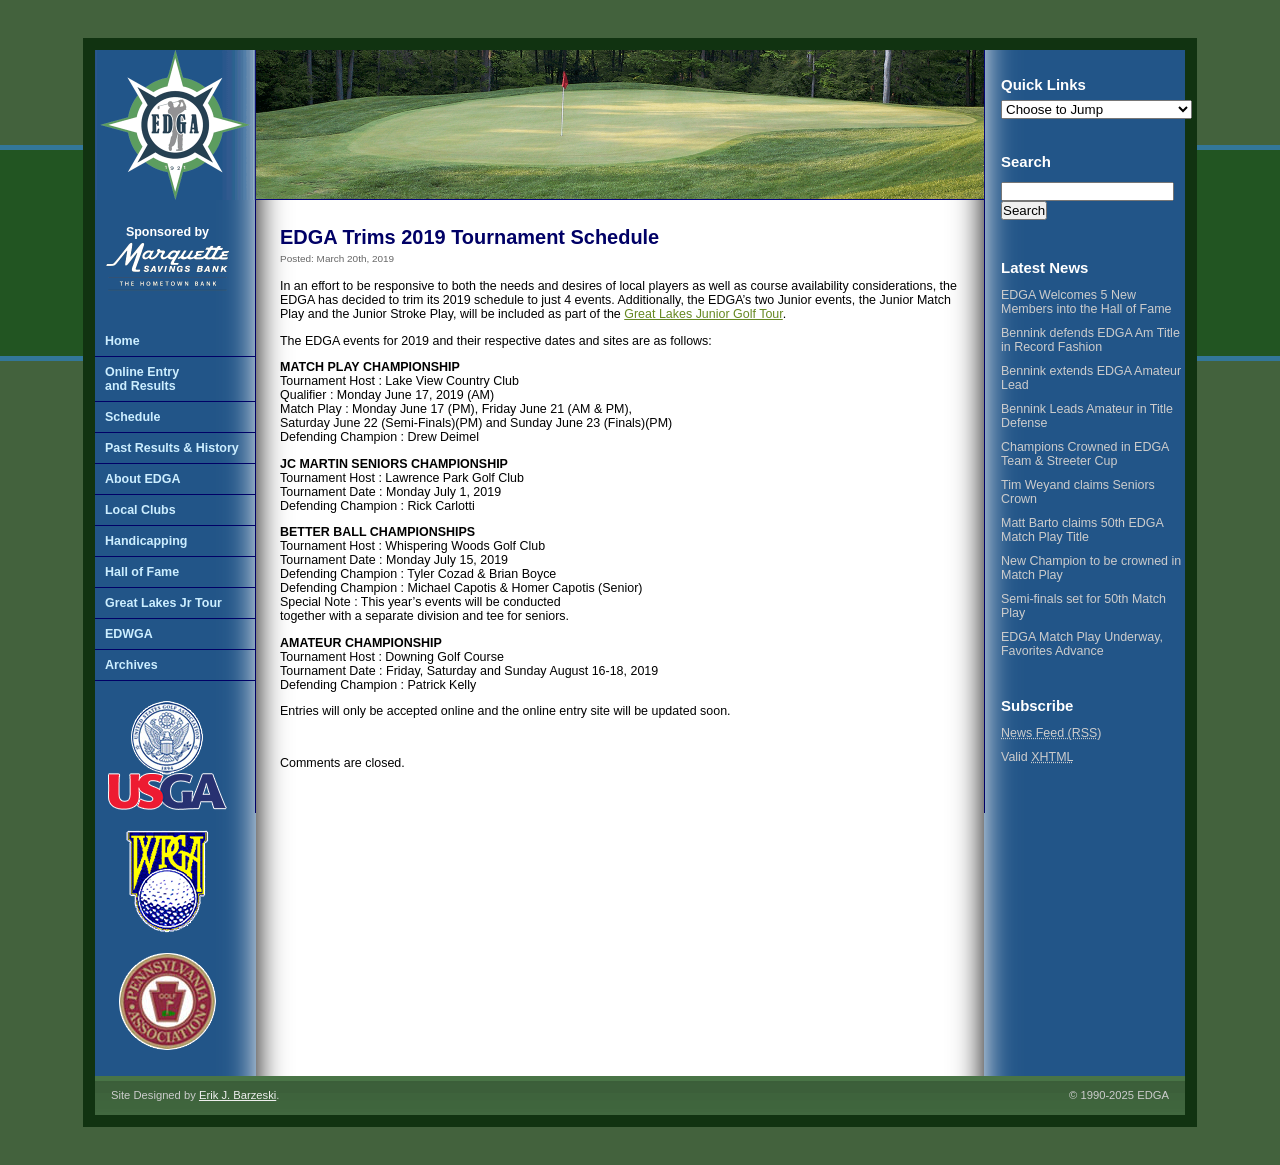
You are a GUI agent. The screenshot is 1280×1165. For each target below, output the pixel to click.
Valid (1037, 757)
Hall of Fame (142, 572)
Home (122, 341)
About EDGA (143, 479)
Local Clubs (140, 510)
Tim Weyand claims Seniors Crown (1078, 492)
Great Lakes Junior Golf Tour (703, 314)
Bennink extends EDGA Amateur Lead (1091, 378)
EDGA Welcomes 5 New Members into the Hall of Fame (1086, 302)
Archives (131, 665)
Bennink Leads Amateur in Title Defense (1087, 416)
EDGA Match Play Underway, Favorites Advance (1082, 644)
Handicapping (146, 541)
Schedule (132, 417)
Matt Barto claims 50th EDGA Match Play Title (1082, 530)
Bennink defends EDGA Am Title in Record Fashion (1090, 340)
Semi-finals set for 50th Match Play (1083, 606)
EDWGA (129, 634)
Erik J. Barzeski (237, 1095)
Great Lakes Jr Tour (163, 603)
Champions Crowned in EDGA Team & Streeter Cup (1085, 454)
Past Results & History (172, 448)
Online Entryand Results (142, 379)
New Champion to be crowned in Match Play (1091, 568)
